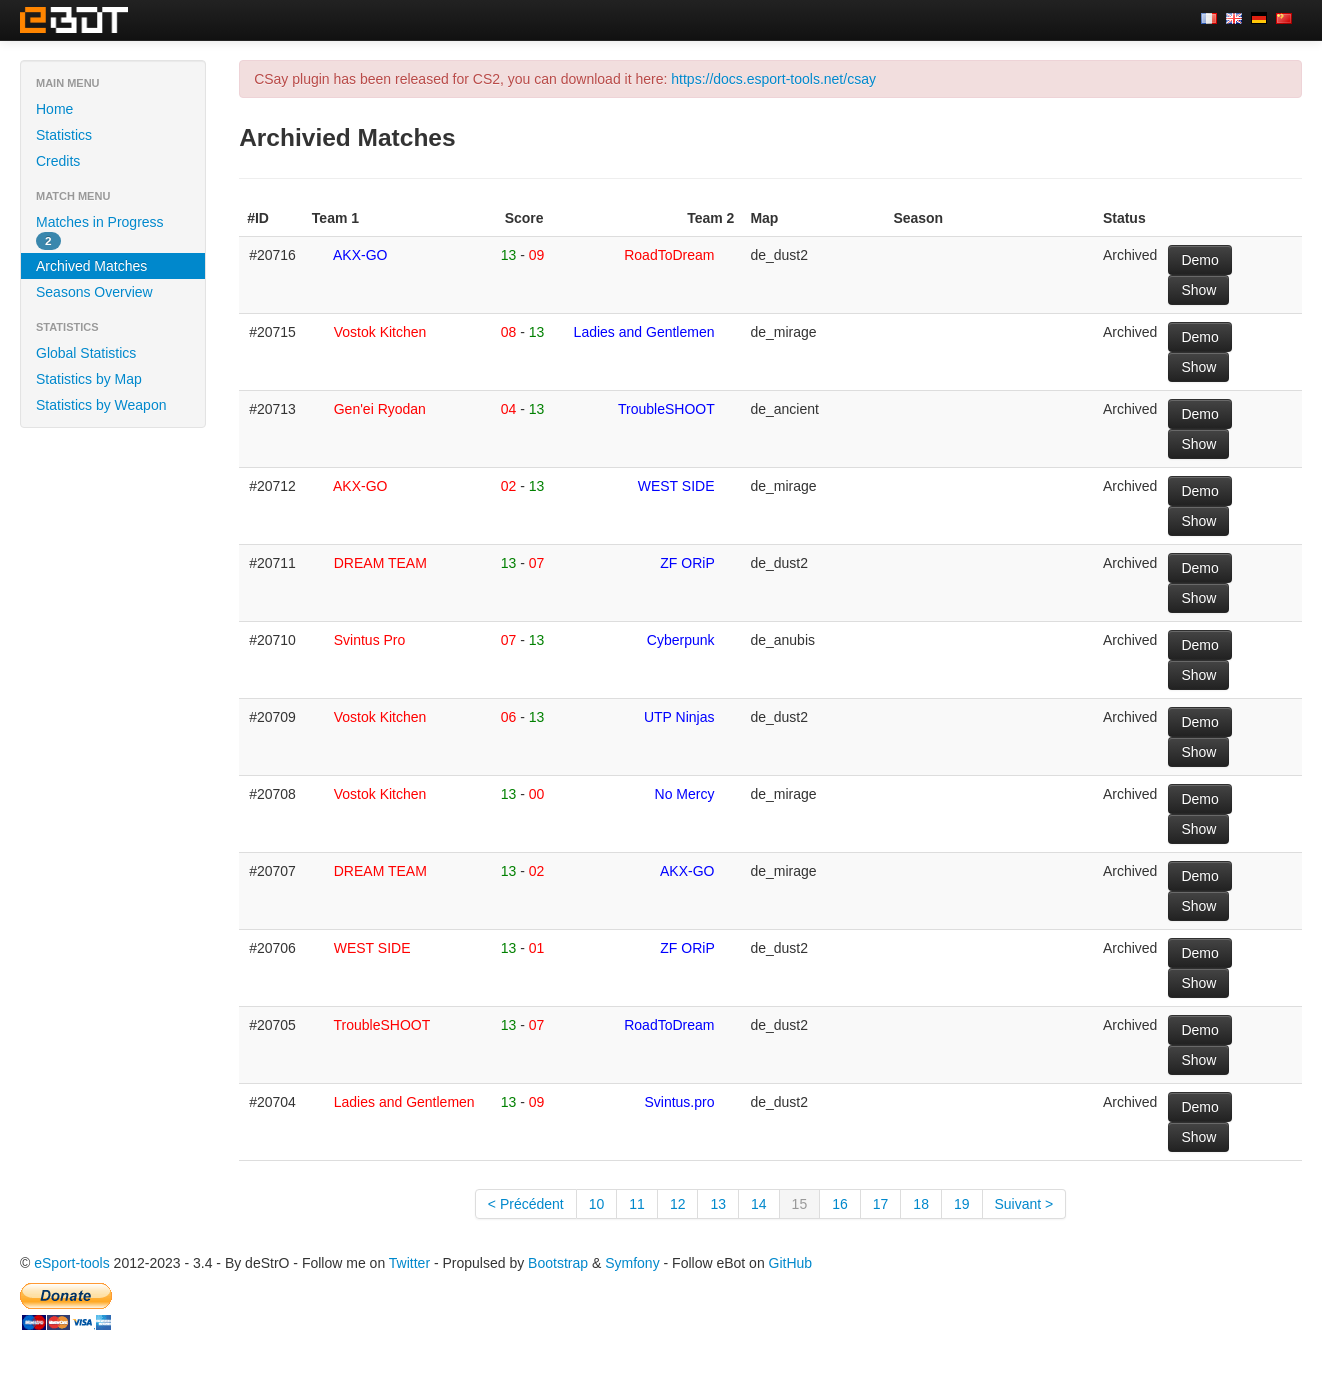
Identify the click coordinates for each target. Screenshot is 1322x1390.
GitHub (791, 1263)
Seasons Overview (94, 292)
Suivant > (1024, 1204)
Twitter (409, 1263)
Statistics (64, 135)
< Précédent (526, 1204)
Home (54, 109)
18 (921, 1204)
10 (597, 1204)
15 (800, 1204)
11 (637, 1204)
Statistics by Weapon (101, 405)
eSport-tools (71, 1263)
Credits (58, 161)
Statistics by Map (89, 379)
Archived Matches (91, 266)
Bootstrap (558, 1263)
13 (718, 1204)
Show (1198, 290)
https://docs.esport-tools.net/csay (773, 79)
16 (840, 1204)
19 (962, 1204)
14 (759, 1204)
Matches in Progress (100, 232)
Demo (1199, 260)
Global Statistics (86, 353)
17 (881, 1204)
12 (678, 1204)
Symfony (632, 1263)
